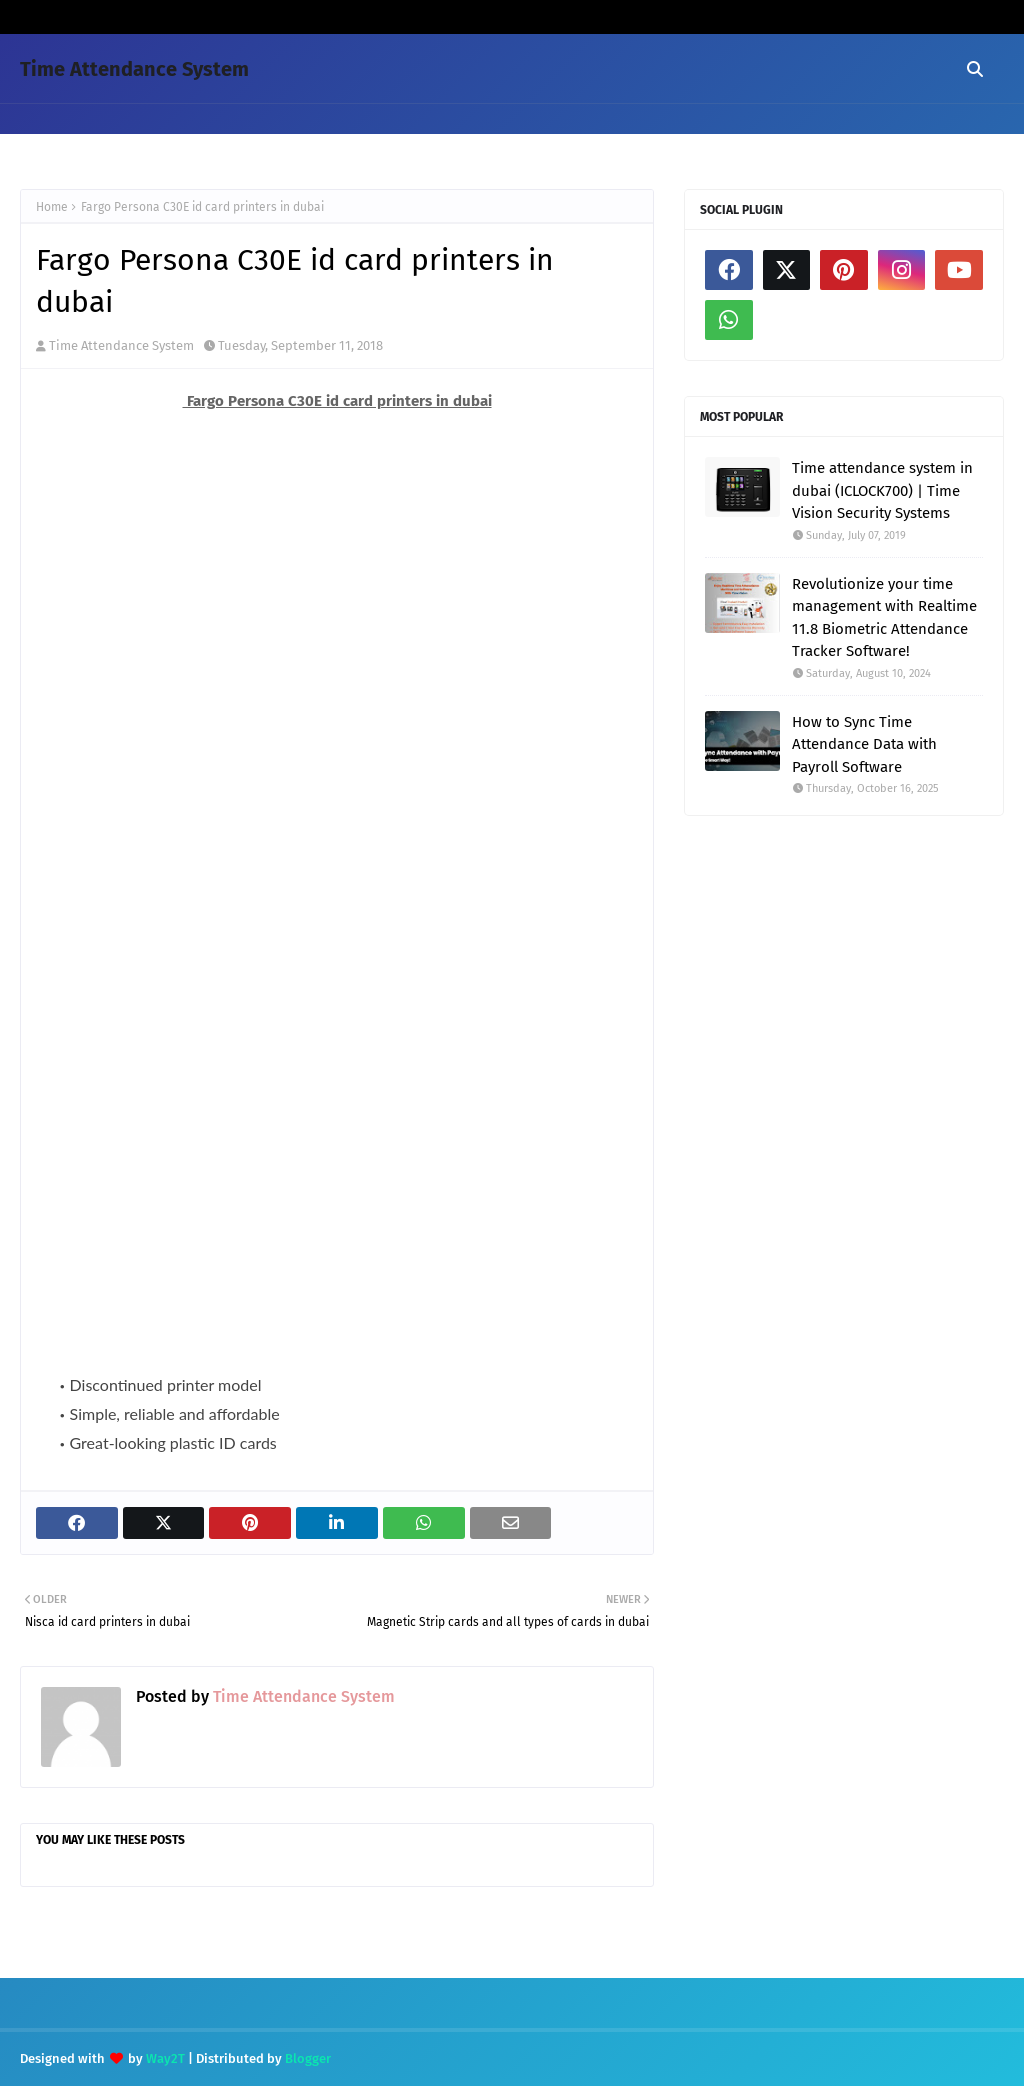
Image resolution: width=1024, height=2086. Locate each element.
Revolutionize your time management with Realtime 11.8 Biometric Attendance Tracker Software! (884, 618)
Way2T (165, 2058)
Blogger (308, 2058)
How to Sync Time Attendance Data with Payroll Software (864, 744)
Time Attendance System (134, 69)
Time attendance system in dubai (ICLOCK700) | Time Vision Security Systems (882, 490)
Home (52, 207)
